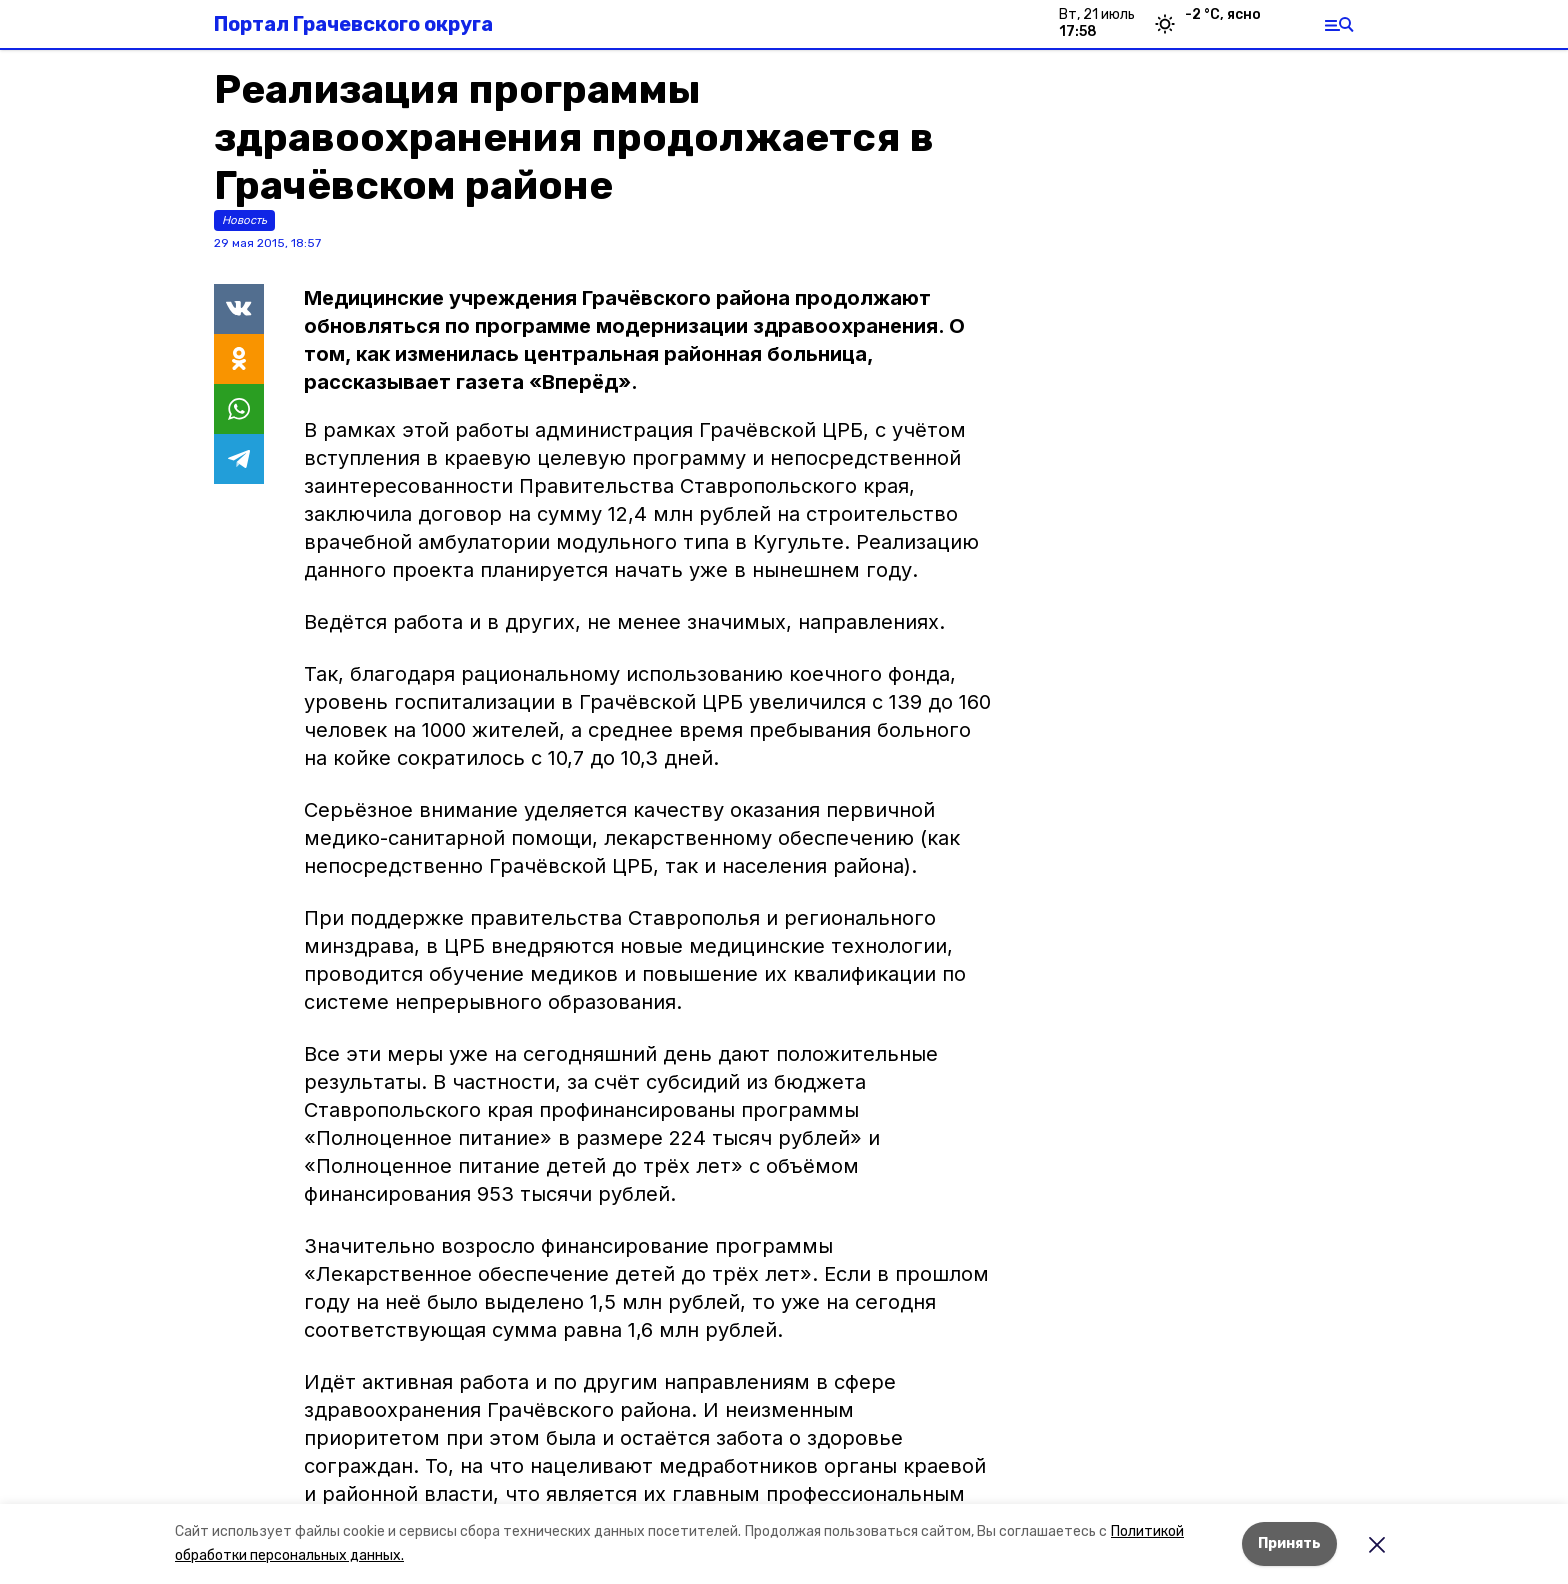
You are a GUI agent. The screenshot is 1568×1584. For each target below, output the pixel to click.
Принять (1289, 1543)
